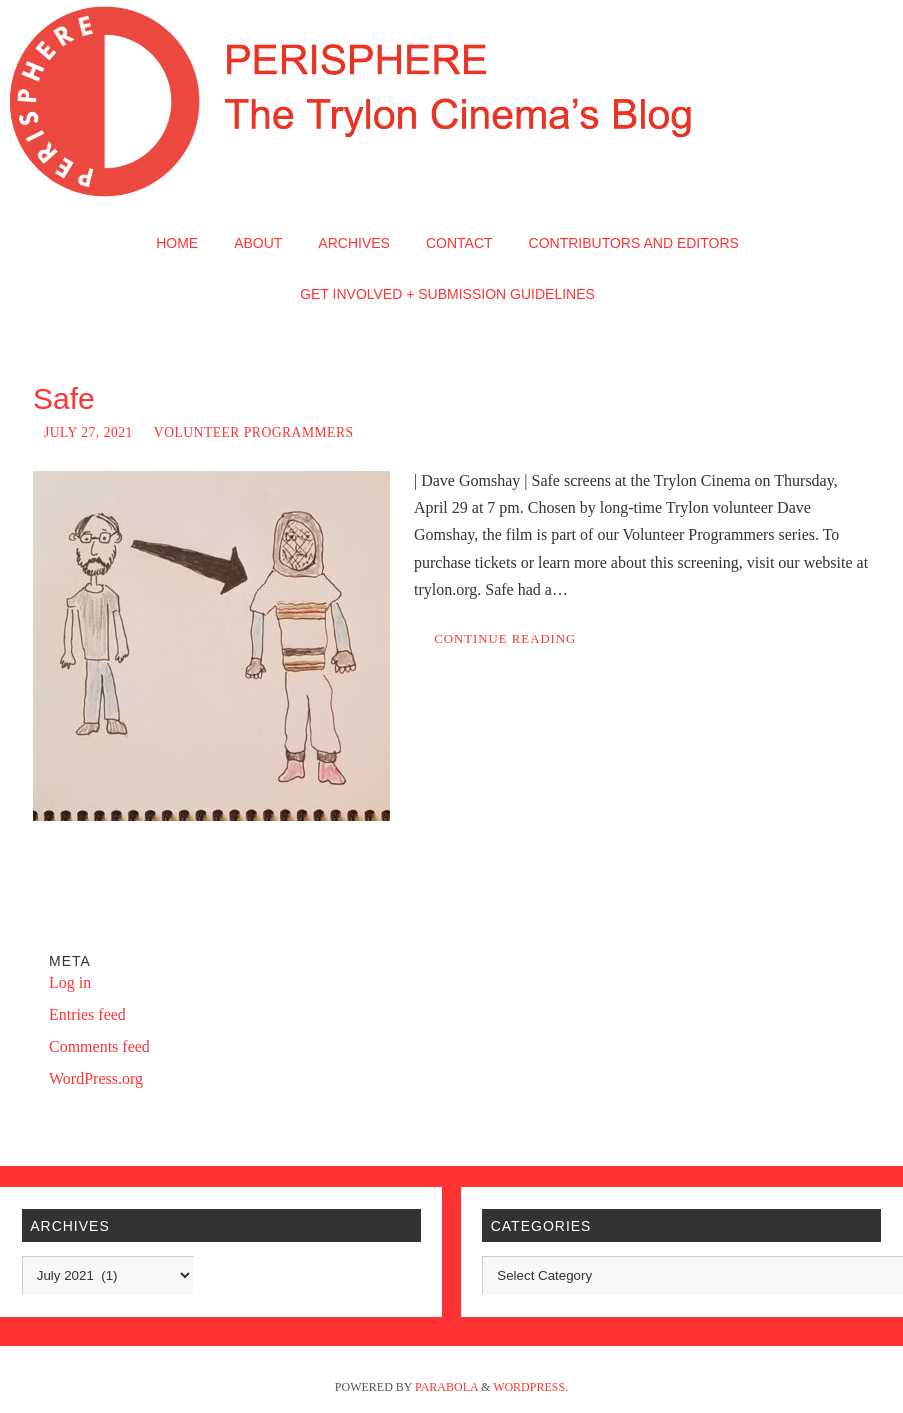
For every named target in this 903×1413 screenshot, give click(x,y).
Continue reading (505, 639)
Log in (70, 982)
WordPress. (530, 1387)
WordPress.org (96, 1078)
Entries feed (87, 1014)
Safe (64, 398)
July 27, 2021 (88, 432)
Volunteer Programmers (254, 432)
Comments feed (99, 1046)
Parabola (446, 1387)
